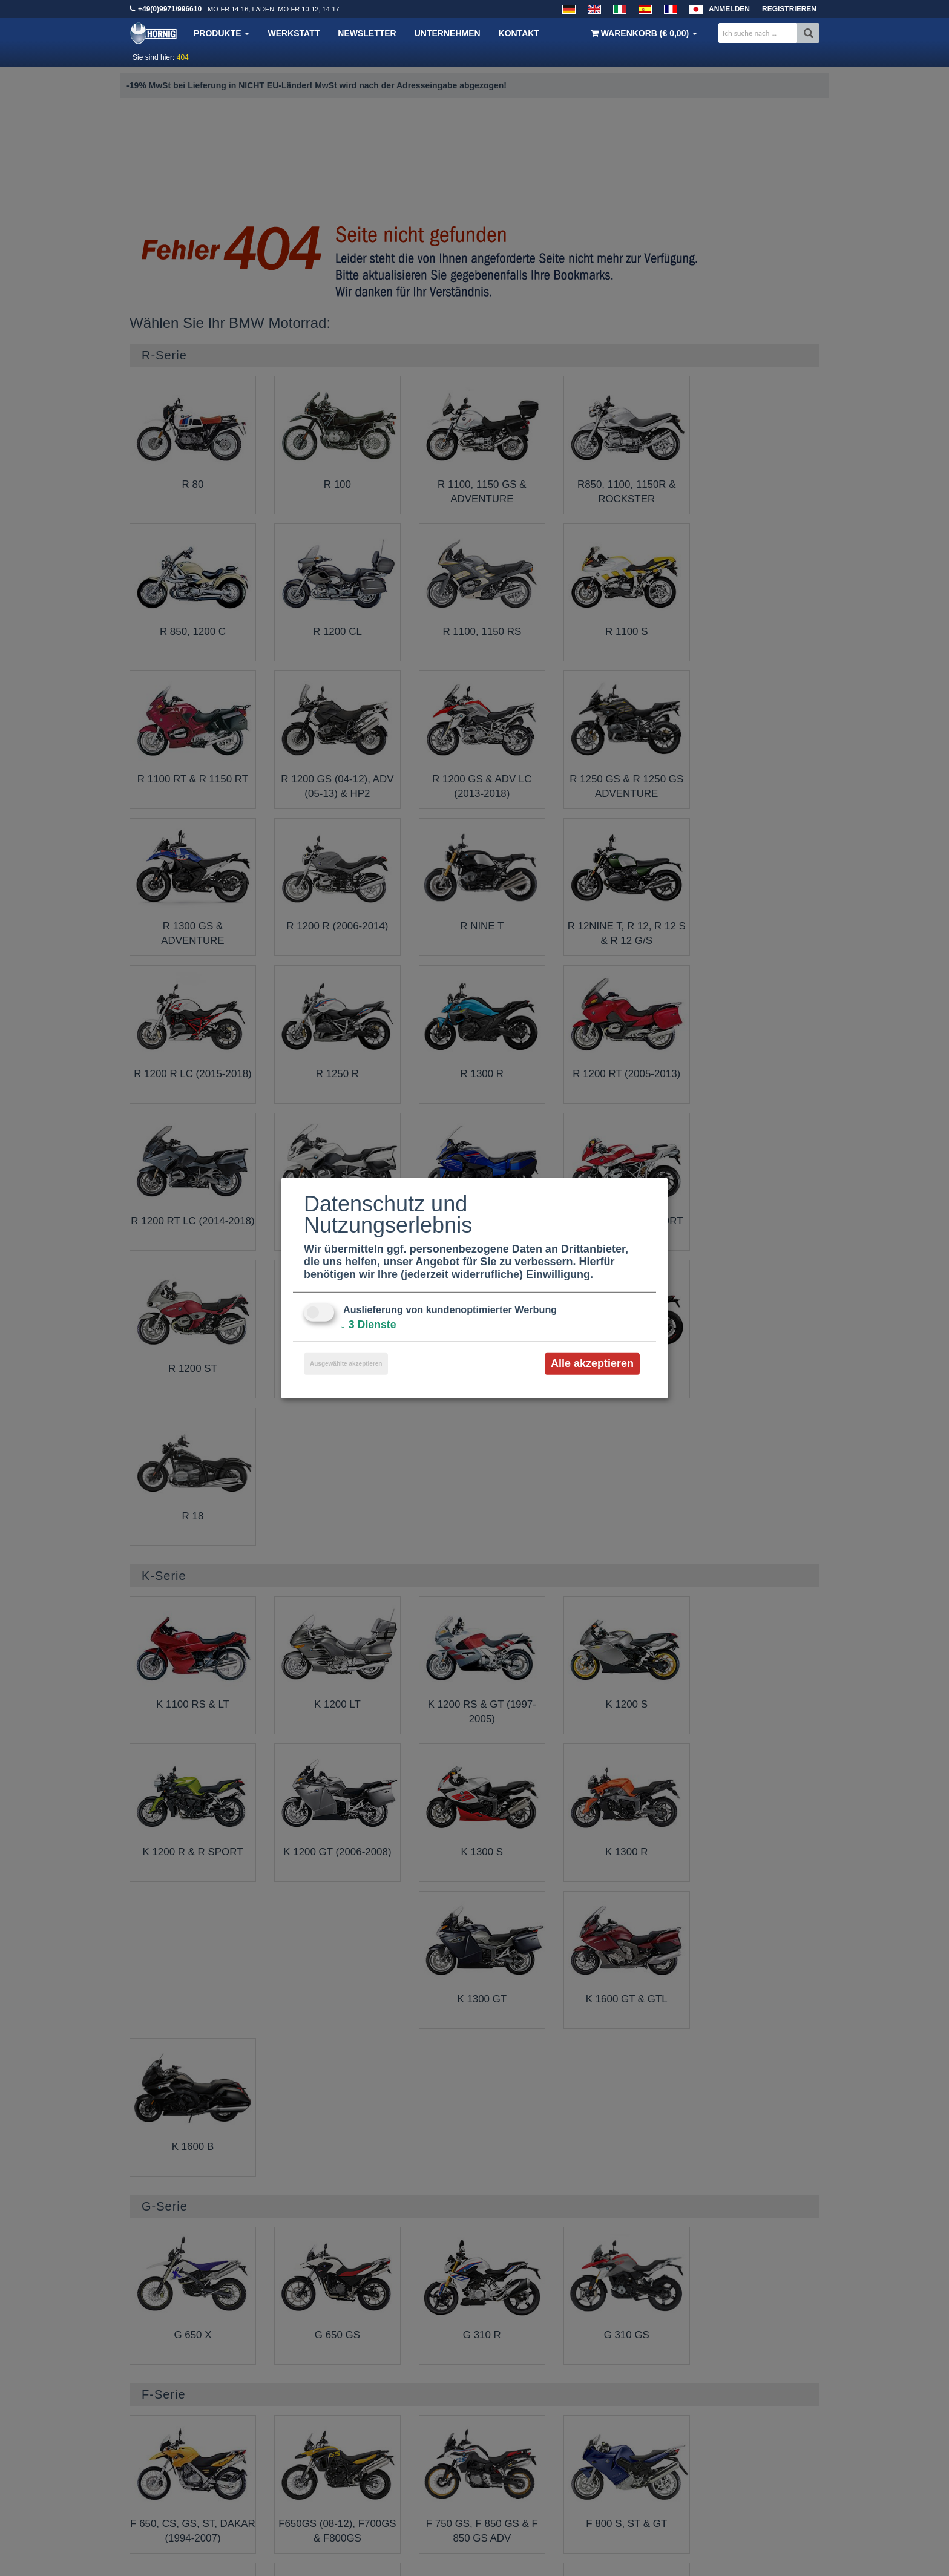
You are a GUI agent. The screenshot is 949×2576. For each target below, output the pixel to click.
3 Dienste (368, 1325)
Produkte (221, 33)
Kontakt (519, 33)
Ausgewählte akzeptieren (346, 1363)
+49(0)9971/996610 (170, 9)
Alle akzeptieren (592, 1363)
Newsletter (367, 33)
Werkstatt (294, 33)
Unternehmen (448, 33)
